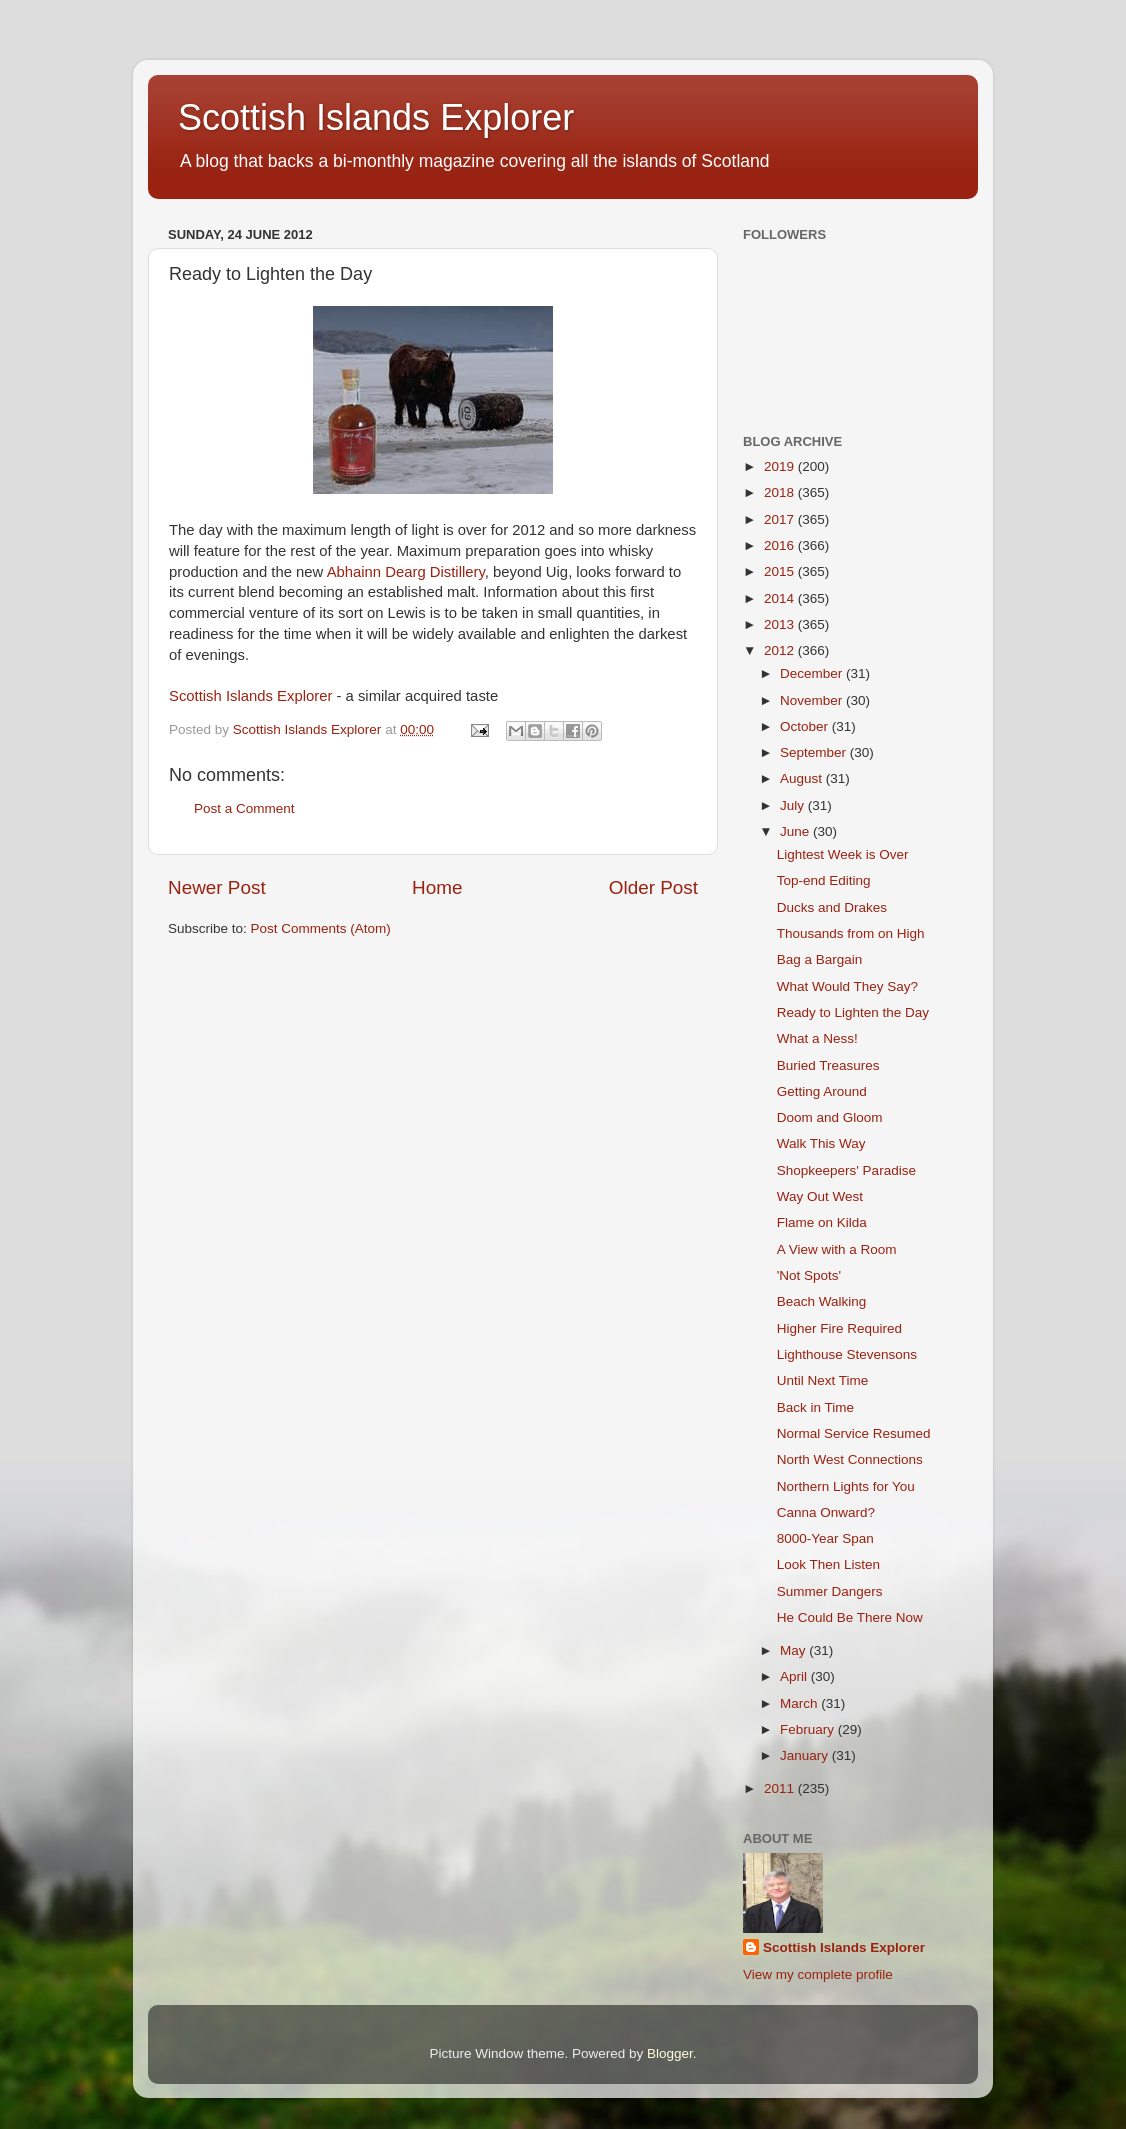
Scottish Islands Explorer (376, 117)
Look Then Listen (828, 1564)
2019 (781, 466)
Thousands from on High (851, 933)
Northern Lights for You (846, 1486)
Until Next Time (823, 1380)
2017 (781, 519)
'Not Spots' (809, 1275)
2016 (781, 545)
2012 (781, 650)
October (806, 726)
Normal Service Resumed (854, 1433)
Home (437, 887)
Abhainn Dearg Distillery (406, 572)
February (809, 1729)
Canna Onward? (826, 1512)
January (806, 1755)
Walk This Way (821, 1143)
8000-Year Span (825, 1538)
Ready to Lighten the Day (853, 1012)
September (815, 752)
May (794, 1650)
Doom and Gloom (830, 1117)
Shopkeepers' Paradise (846, 1170)
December (813, 673)
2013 (781, 624)
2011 (781, 1788)
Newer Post (217, 887)
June (796, 831)
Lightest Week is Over (843, 854)
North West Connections (850, 1459)
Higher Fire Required (839, 1328)
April (795, 1676)
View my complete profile (818, 1974)
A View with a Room (837, 1249)
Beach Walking (822, 1301)
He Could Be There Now (850, 1617)
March (800, 1703)
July (794, 805)
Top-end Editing (824, 880)
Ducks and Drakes (832, 907)
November (813, 700)
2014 (781, 598)
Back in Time (815, 1407)
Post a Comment (244, 808)
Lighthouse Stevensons (847, 1354)
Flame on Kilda (822, 1222)
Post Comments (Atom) (321, 928)
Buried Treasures (828, 1065)
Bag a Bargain (820, 959)
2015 (781, 571)
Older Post (653, 887)
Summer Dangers (830, 1591)
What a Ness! (817, 1038)
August (803, 778)
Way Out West (820, 1196)
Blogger (670, 2053)
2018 (781, 492)
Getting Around (822, 1091)
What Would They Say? (847, 986)
